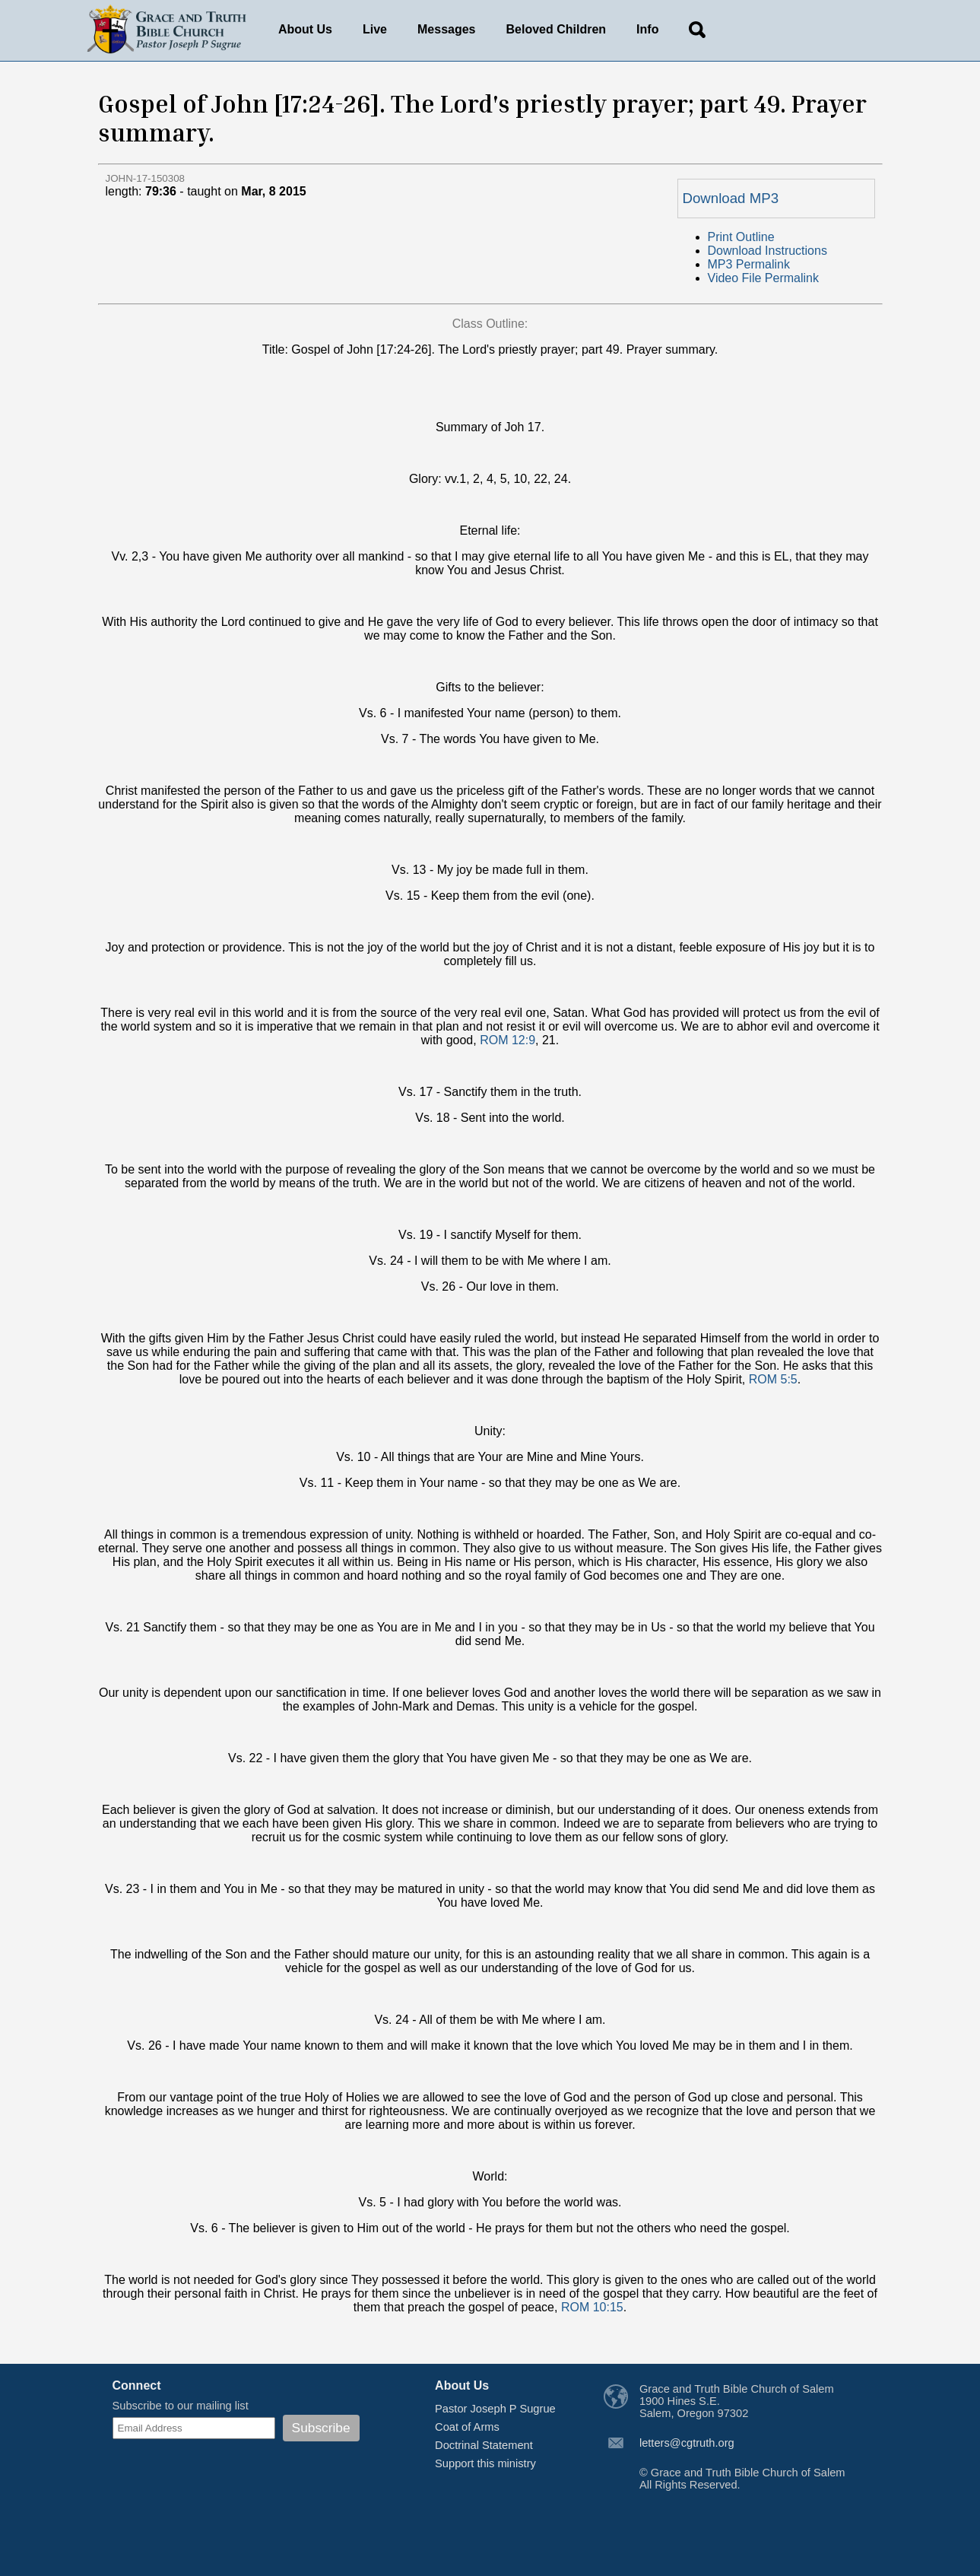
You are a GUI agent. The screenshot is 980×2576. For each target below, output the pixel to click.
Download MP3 (731, 198)
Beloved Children (556, 29)
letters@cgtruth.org (686, 2443)
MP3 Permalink (749, 264)
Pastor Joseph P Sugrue (495, 2409)
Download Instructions (767, 250)
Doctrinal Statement (484, 2445)
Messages (446, 29)
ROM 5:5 (773, 1379)
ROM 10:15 (592, 2307)
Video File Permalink (763, 278)
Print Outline (741, 236)
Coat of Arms (467, 2427)
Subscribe (321, 2427)
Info (647, 29)
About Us (305, 29)
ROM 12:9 (507, 1040)
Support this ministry (485, 2463)
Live (375, 29)
